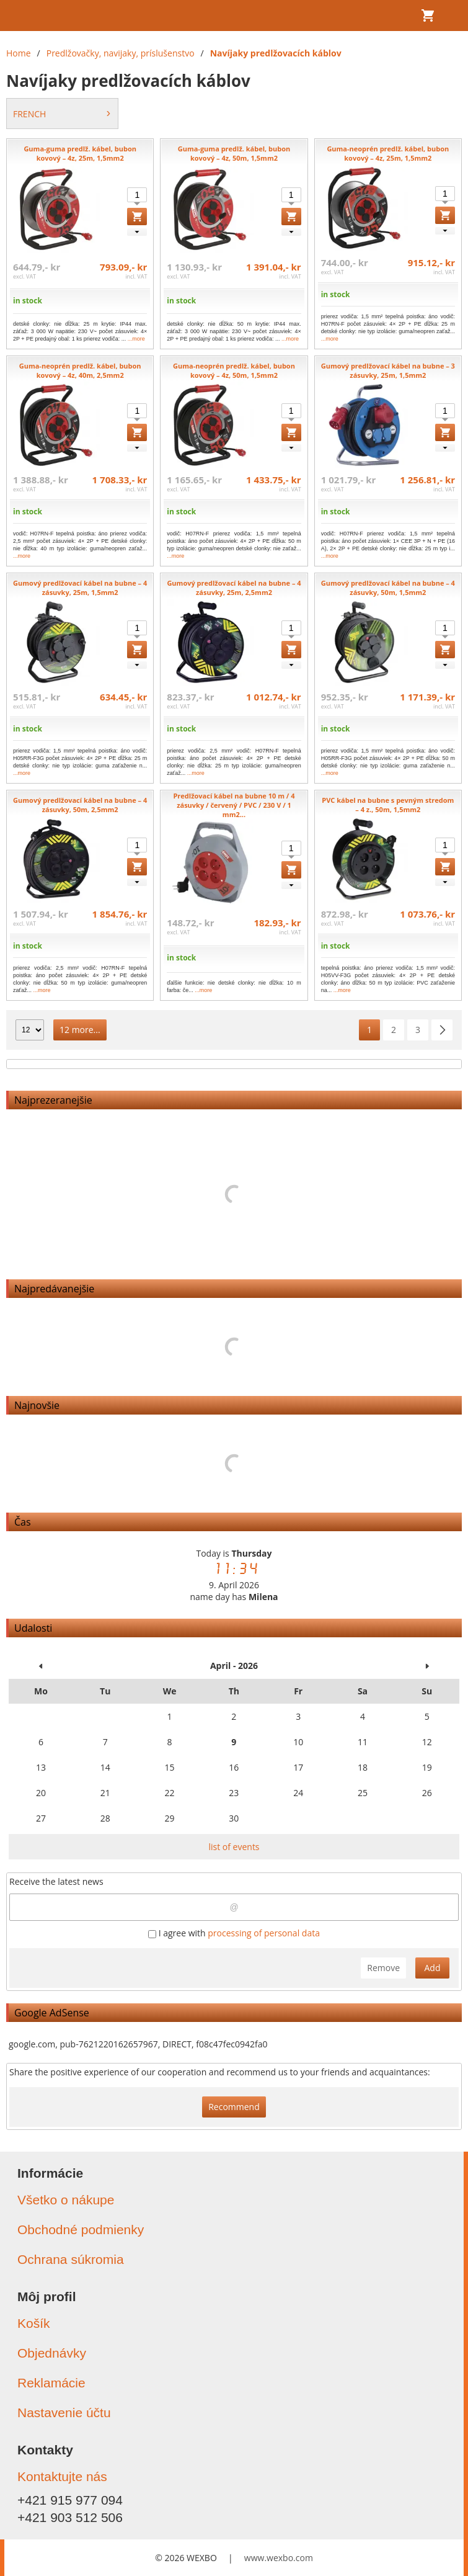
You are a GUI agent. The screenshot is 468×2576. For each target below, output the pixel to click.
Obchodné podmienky (80, 2229)
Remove (383, 1968)
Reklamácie (51, 2383)
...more (136, 339)
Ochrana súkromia (70, 2259)
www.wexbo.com (278, 2558)
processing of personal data (264, 1933)
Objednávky (51, 2353)
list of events (233, 1847)
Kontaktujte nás (62, 2476)
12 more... (80, 1029)
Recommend (234, 2107)
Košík (33, 2323)
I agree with (234, 1933)
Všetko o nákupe (65, 2200)
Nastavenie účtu (64, 2412)
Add (433, 1968)
